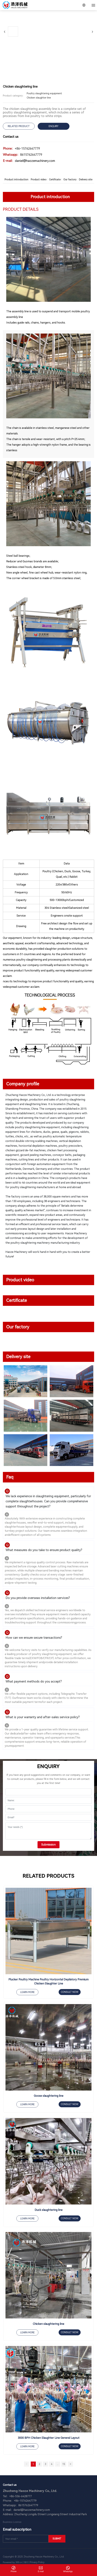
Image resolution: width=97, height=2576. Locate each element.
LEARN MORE (27, 1992)
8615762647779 (28, 2505)
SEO (26, 2562)
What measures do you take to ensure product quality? (44, 1550)
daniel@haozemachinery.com (32, 2509)
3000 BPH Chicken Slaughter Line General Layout (48, 2437)
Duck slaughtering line (49, 2210)
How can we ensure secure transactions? (34, 1637)
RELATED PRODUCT (19, 126)
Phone (14, 2571)
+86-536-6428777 (20, 2496)
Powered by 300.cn (12, 2562)
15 (63, 2464)
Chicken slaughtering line (48, 2323)
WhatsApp (67, 2571)
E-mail (41, 2571)
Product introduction (16, 179)
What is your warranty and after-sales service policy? (43, 1717)
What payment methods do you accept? (34, 1681)
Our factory (69, 179)
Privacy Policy (37, 2562)
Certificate (55, 179)
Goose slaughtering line (48, 2095)
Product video (38, 179)
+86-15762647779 (25, 2500)
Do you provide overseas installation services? (38, 1598)
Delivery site (85, 179)
